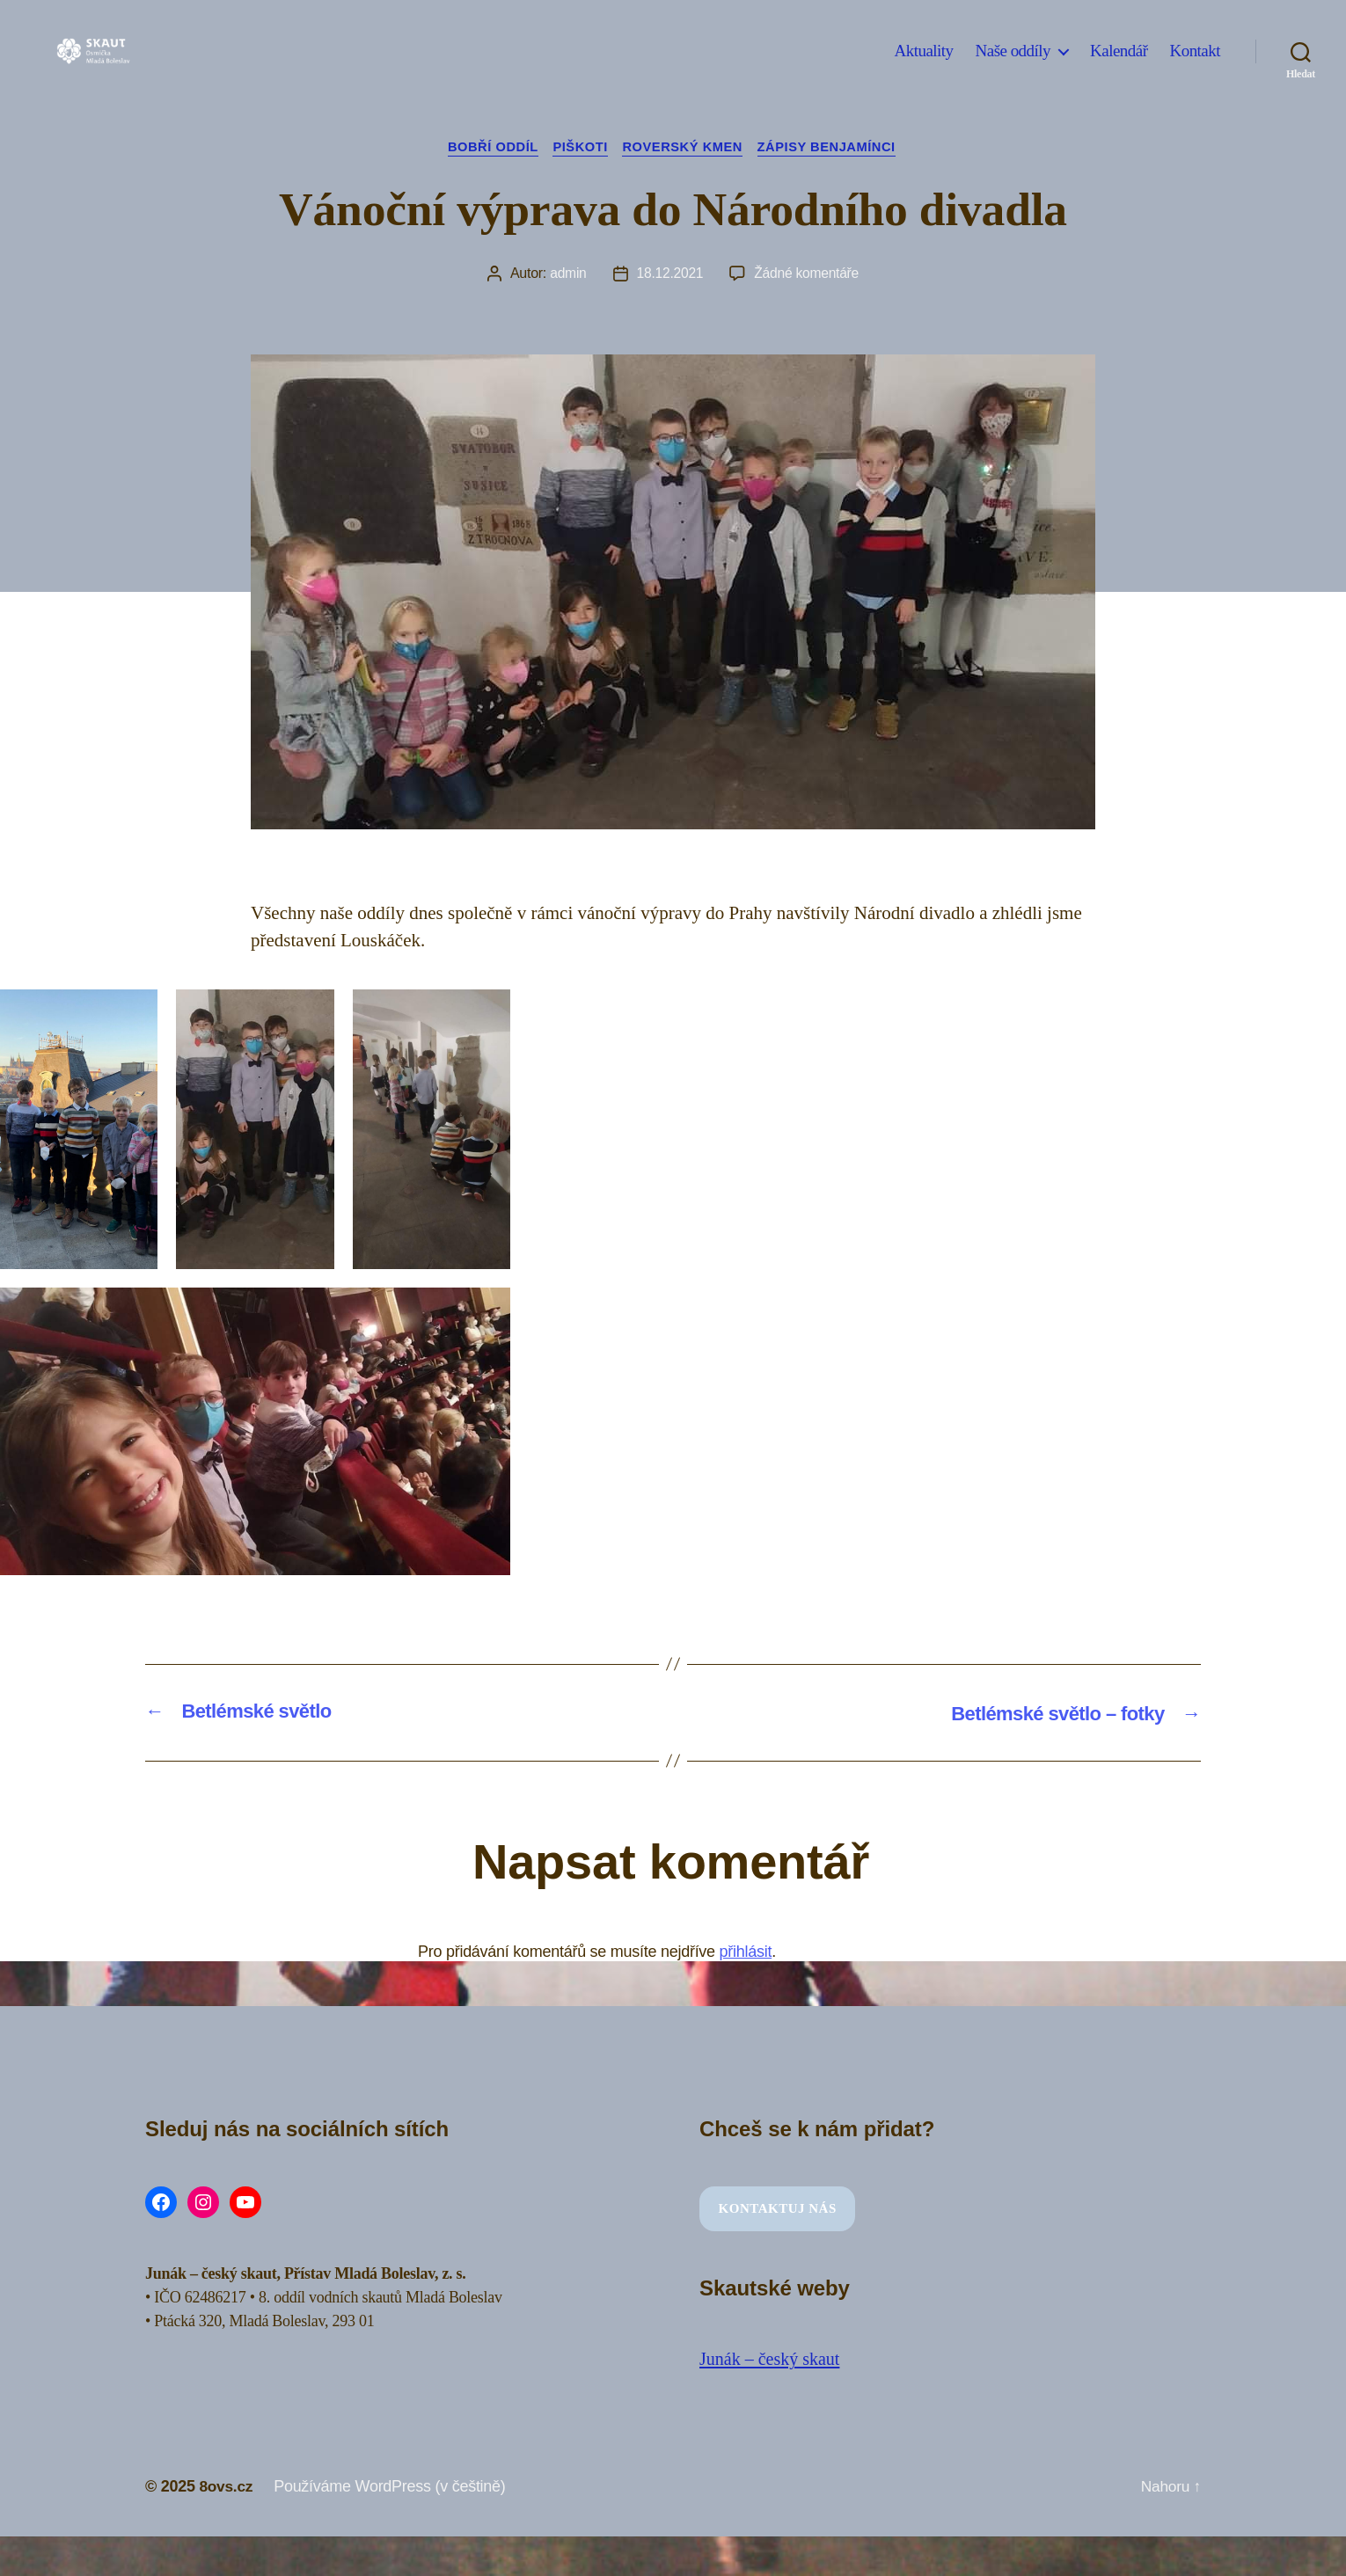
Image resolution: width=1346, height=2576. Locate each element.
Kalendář (1118, 64)
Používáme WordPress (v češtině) (392, 2486)
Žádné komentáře (807, 274)
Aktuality (924, 64)
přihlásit (746, 1952)
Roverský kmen (685, 148)
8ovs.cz (226, 2486)
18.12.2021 (669, 274)
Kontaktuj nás (778, 2209)
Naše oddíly (1013, 64)
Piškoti (578, 148)
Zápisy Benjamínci (835, 148)
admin (566, 274)
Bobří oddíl (486, 148)
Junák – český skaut (772, 2359)
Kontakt (1194, 64)
